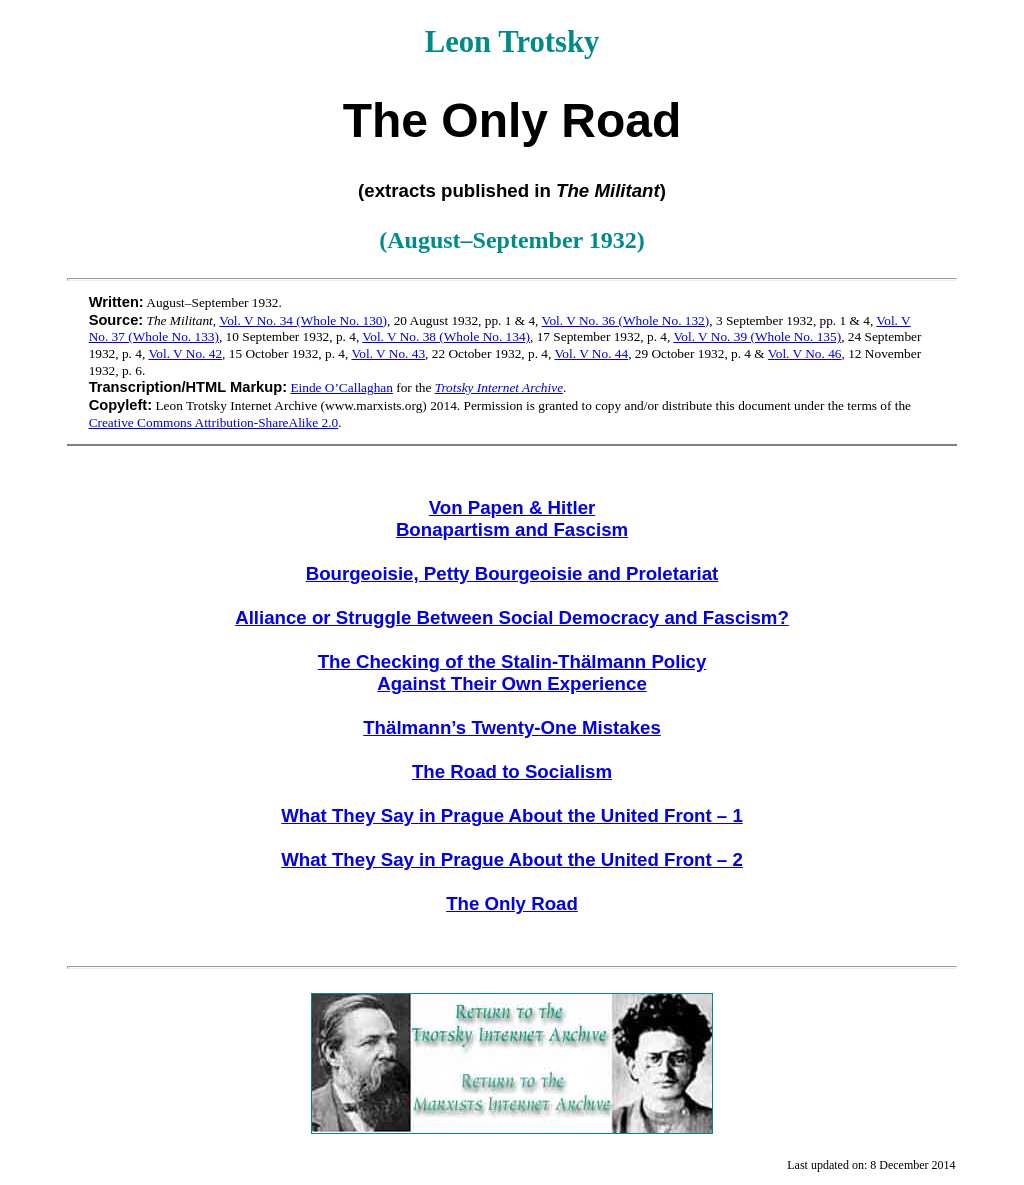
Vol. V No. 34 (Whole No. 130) (303, 320)
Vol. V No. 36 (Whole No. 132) (626, 320)
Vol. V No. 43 (388, 353)
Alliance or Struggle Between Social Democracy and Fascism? (512, 617)
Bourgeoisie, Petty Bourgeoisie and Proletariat (512, 573)
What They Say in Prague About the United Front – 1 (512, 815)
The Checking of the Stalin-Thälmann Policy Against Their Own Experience (512, 672)
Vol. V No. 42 (185, 353)
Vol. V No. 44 (591, 353)
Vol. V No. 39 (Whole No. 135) (757, 336)
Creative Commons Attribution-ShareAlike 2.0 (214, 422)
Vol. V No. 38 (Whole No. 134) (446, 336)
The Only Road (512, 903)
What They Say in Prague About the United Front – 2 (512, 859)
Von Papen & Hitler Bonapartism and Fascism (512, 518)
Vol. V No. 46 (805, 353)
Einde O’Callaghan (341, 387)
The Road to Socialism (512, 771)
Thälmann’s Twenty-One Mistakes (512, 727)
